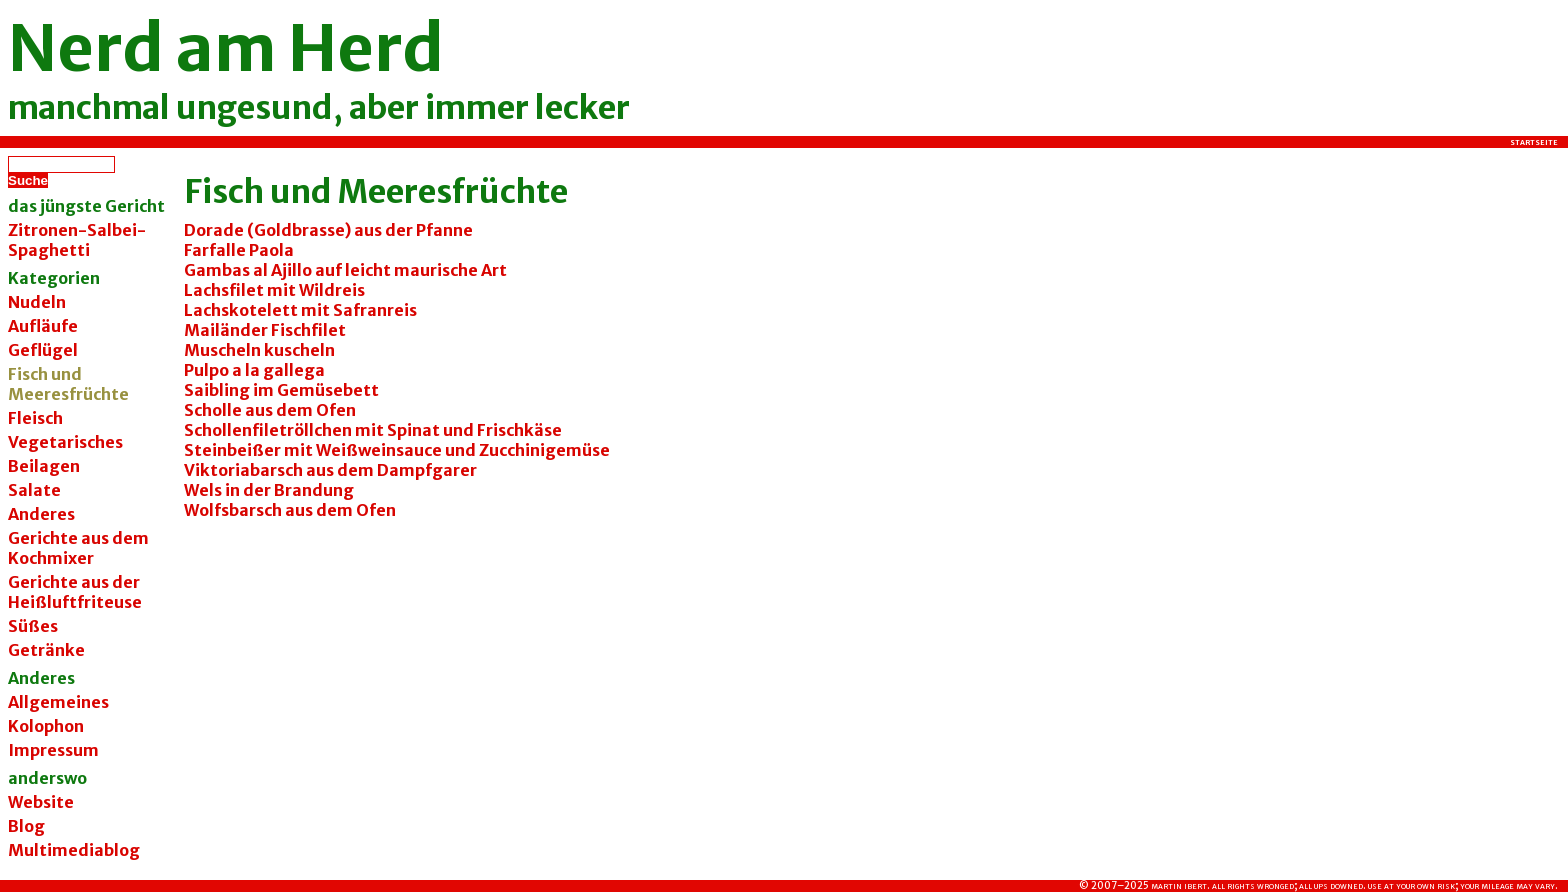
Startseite (1534, 142)
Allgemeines (58, 702)
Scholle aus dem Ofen (270, 410)
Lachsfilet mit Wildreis (274, 290)
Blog (26, 826)
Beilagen (44, 466)
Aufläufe (43, 326)
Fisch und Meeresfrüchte (376, 192)
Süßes (33, 626)
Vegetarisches (65, 442)
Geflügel (43, 350)
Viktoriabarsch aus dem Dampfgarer (330, 470)
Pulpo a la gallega (254, 370)
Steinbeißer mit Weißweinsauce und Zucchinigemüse (397, 450)
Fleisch (35, 418)
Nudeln (37, 302)
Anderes (41, 514)
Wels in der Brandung (269, 490)
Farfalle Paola (239, 250)
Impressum (53, 750)
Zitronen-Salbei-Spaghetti (77, 240)
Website (41, 802)
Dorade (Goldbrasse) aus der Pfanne (328, 230)
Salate (34, 490)
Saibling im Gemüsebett (281, 390)
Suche (28, 180)
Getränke (46, 650)
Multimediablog (74, 850)
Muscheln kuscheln (259, 350)
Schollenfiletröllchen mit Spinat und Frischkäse (373, 430)
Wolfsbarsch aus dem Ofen (290, 510)
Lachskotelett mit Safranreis (300, 310)
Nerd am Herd (226, 48)
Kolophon (46, 726)
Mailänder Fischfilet (265, 330)
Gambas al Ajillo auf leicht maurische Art (345, 270)
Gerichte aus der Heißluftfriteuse (75, 592)
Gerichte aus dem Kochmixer (78, 548)
